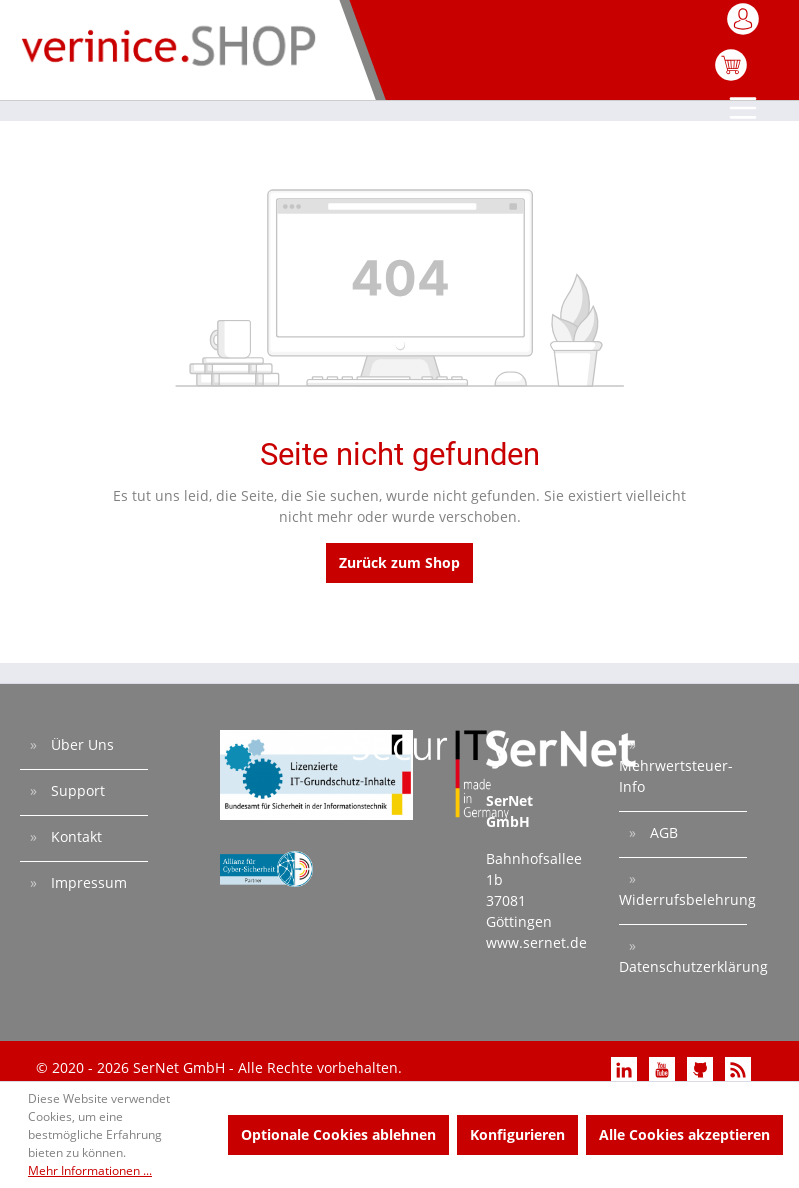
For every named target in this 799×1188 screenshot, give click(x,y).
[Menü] (744, 110)
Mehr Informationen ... (90, 1170)
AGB (662, 832)
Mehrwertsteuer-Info (676, 776)
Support (76, 790)
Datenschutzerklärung (683, 966)
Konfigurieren (517, 1134)
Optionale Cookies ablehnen (338, 1134)
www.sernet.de (536, 942)
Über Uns (80, 744)
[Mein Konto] (744, 25)
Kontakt (74, 836)
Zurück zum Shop (399, 562)
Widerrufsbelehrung (683, 899)
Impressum (87, 882)
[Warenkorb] (731, 75)
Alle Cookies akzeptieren (684, 1134)
